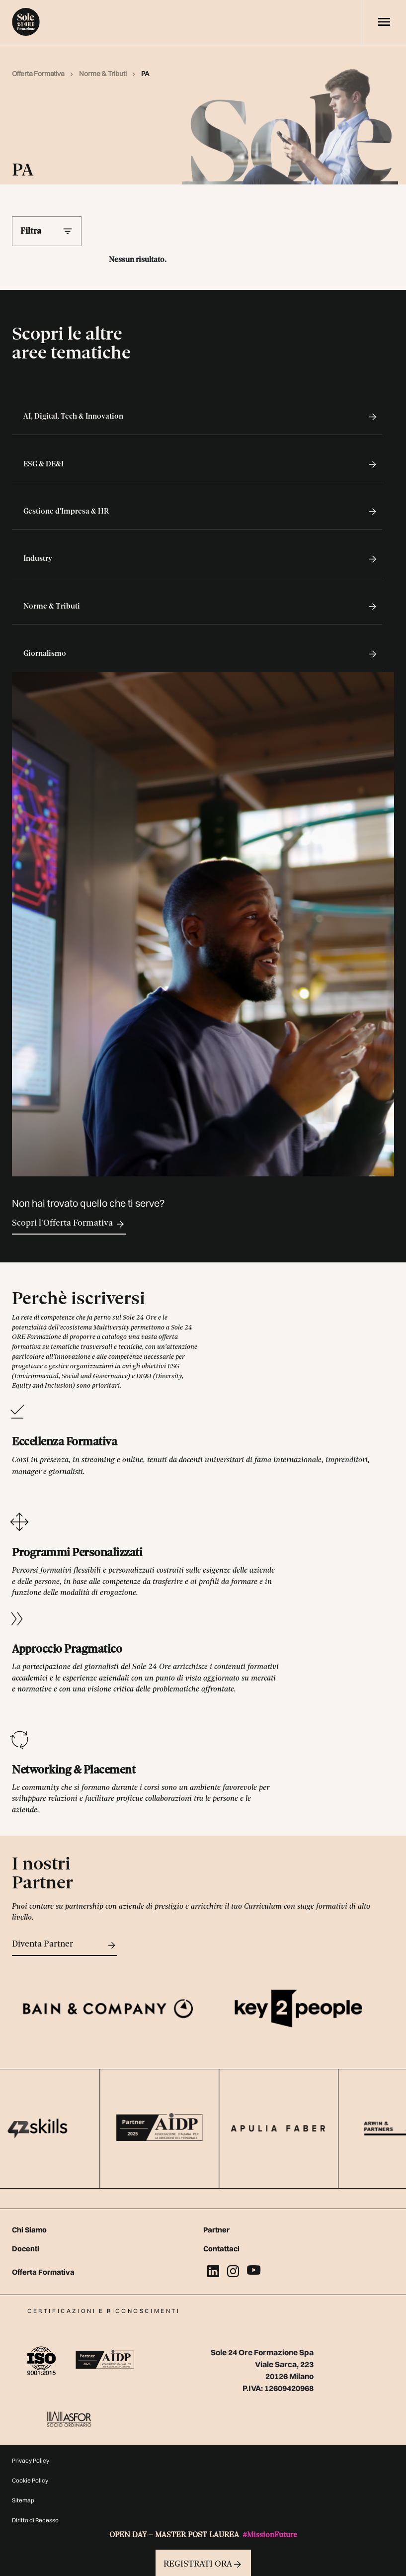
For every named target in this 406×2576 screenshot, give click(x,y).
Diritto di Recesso (35, 2520)
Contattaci (221, 2248)
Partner (216, 2229)
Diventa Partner (64, 1945)
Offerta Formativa (39, 73)
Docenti (25, 2248)
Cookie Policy (30, 2480)
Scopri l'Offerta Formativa (69, 1224)
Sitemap (23, 2500)
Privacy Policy (30, 2460)
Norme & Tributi (103, 73)
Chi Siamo (29, 2229)
